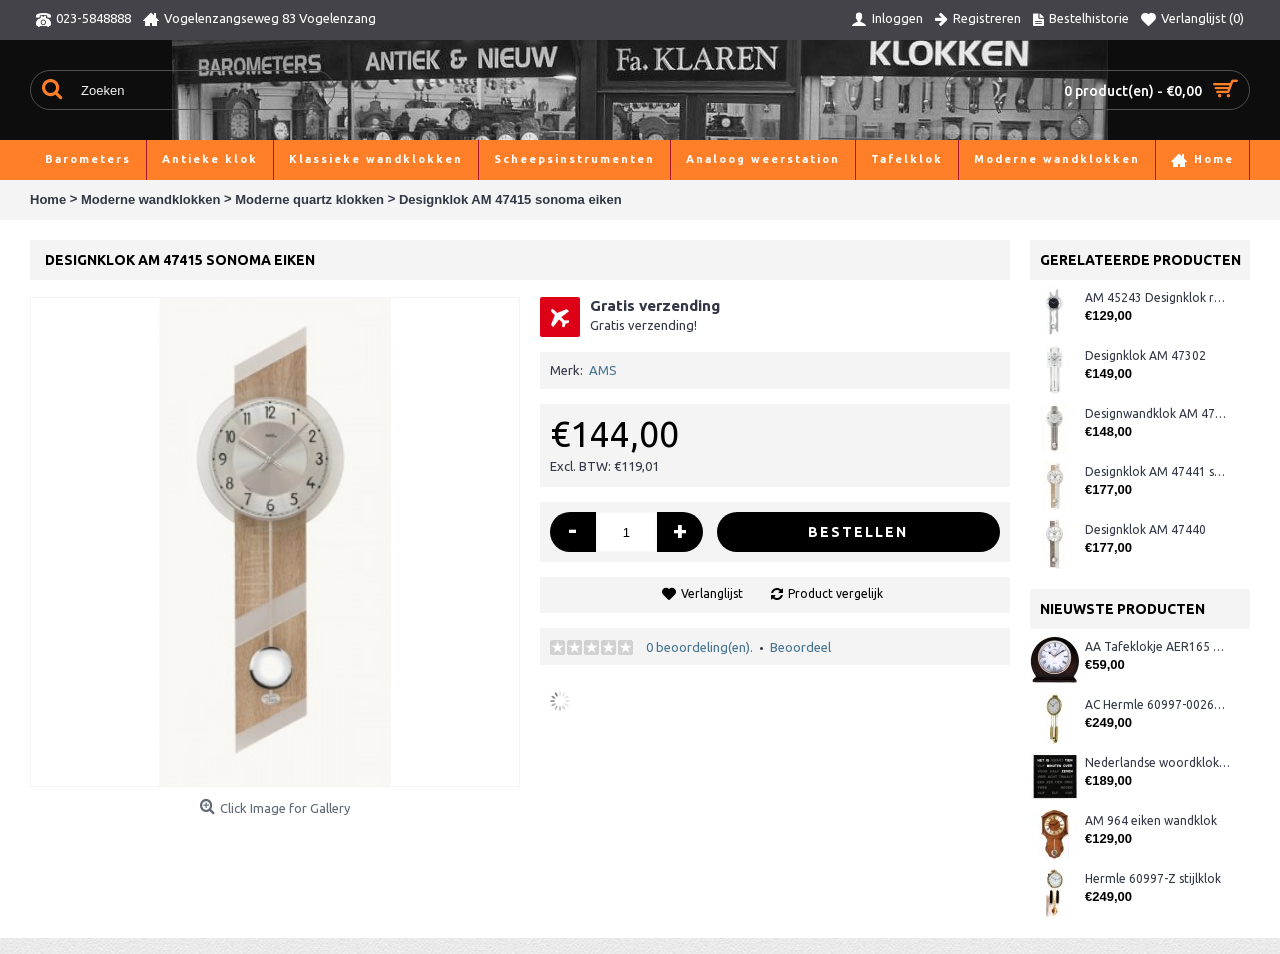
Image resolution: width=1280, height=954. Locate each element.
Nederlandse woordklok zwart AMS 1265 (1157, 762)
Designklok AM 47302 (1145, 355)
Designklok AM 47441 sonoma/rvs (1157, 471)
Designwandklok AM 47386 (1157, 413)
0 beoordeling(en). (699, 647)
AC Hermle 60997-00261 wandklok (1157, 704)
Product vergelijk (835, 593)
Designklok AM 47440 (1145, 529)
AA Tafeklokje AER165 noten (1157, 646)
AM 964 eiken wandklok (1151, 820)
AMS (603, 370)
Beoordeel (800, 647)
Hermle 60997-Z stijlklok (1153, 878)
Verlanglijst (712, 593)
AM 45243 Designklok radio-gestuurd (1157, 297)
